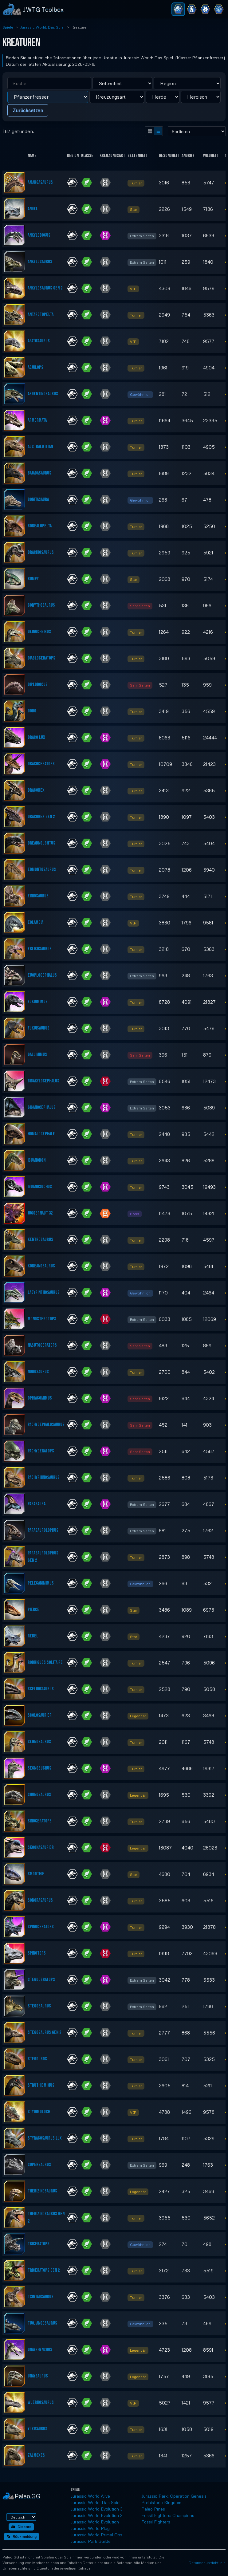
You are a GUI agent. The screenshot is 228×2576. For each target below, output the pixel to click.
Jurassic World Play (90, 2528)
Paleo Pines (153, 2508)
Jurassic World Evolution (95, 2521)
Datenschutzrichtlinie (207, 2562)
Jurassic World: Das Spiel (42, 27)
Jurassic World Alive (90, 2496)
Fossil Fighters (155, 2521)
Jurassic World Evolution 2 (97, 2515)
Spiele (7, 27)
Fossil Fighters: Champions (167, 2515)
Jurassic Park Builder (91, 2541)
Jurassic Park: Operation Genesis (173, 2496)
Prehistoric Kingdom (161, 2502)
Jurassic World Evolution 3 (97, 2508)
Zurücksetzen (28, 110)
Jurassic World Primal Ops (96, 2534)
